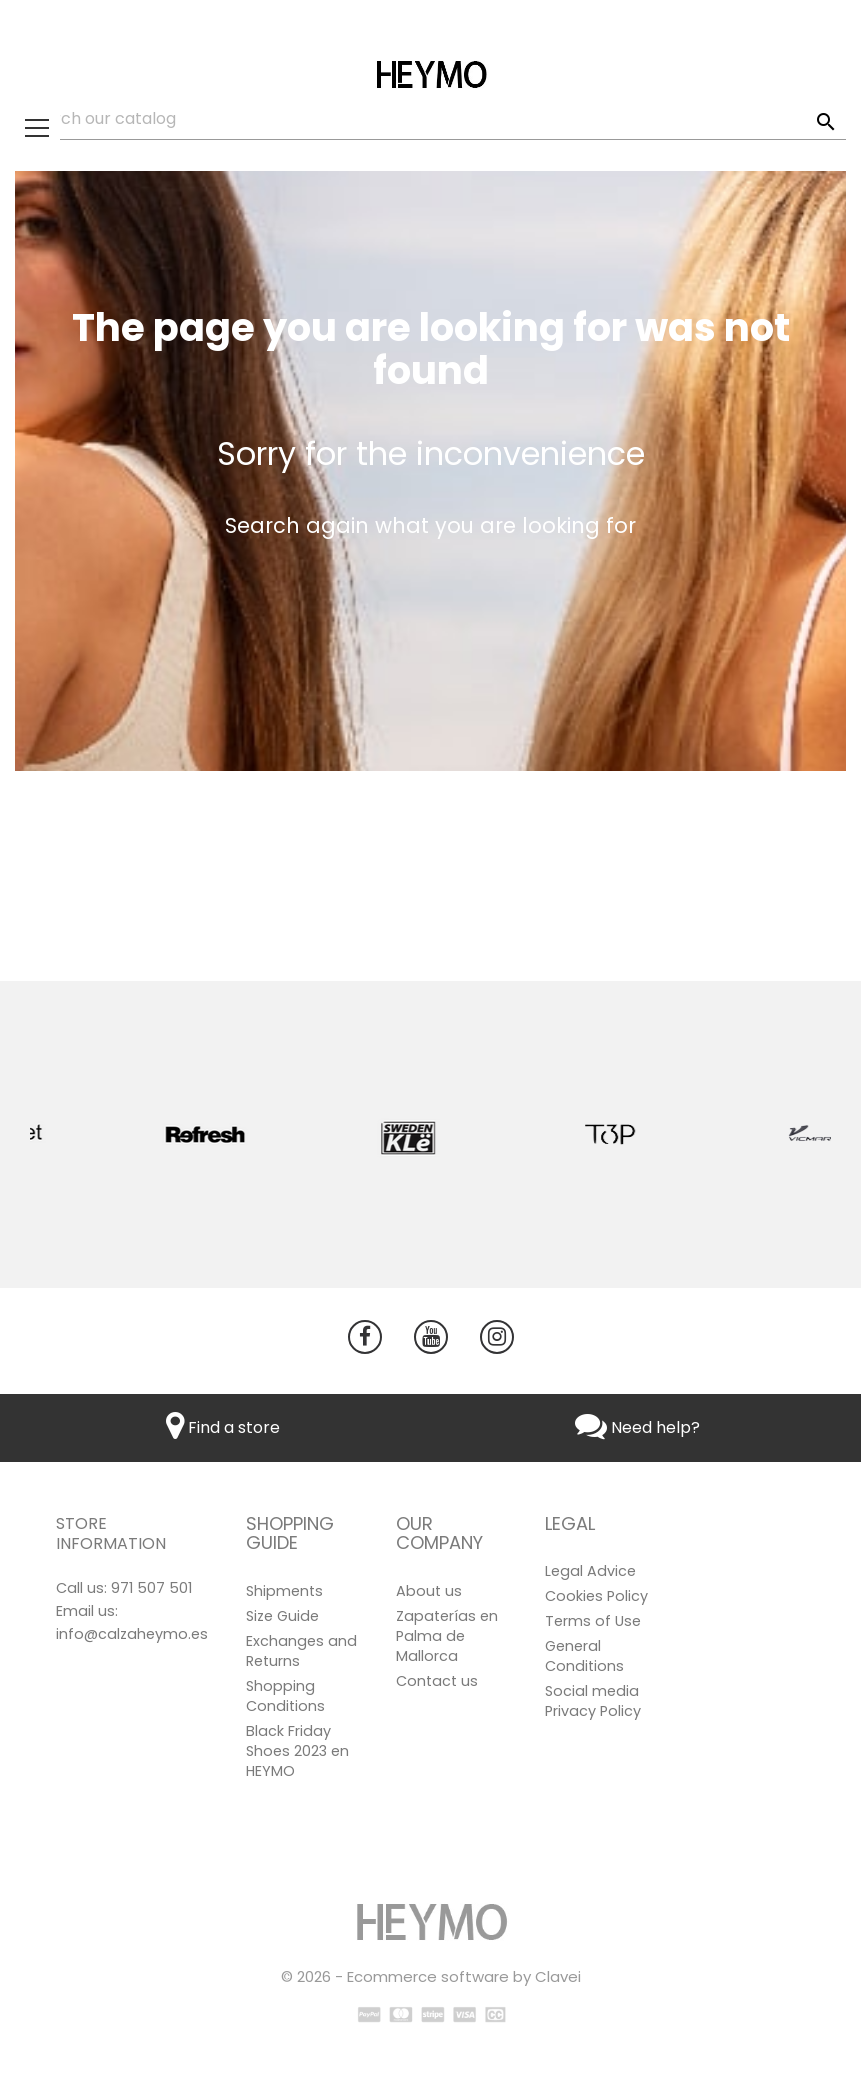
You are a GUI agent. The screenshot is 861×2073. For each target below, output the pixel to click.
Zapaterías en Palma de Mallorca (447, 1636)
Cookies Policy (596, 1596)
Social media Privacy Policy (593, 1701)
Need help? (637, 1427)
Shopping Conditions (285, 1696)
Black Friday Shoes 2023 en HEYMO (297, 1751)
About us (429, 1591)
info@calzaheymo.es (132, 1634)
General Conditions (584, 1656)
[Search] (430, 119)
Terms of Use (593, 1621)
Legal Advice (590, 1571)
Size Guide (282, 1616)
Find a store (223, 1427)
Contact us (437, 1681)
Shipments (284, 1591)
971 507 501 (151, 1588)
